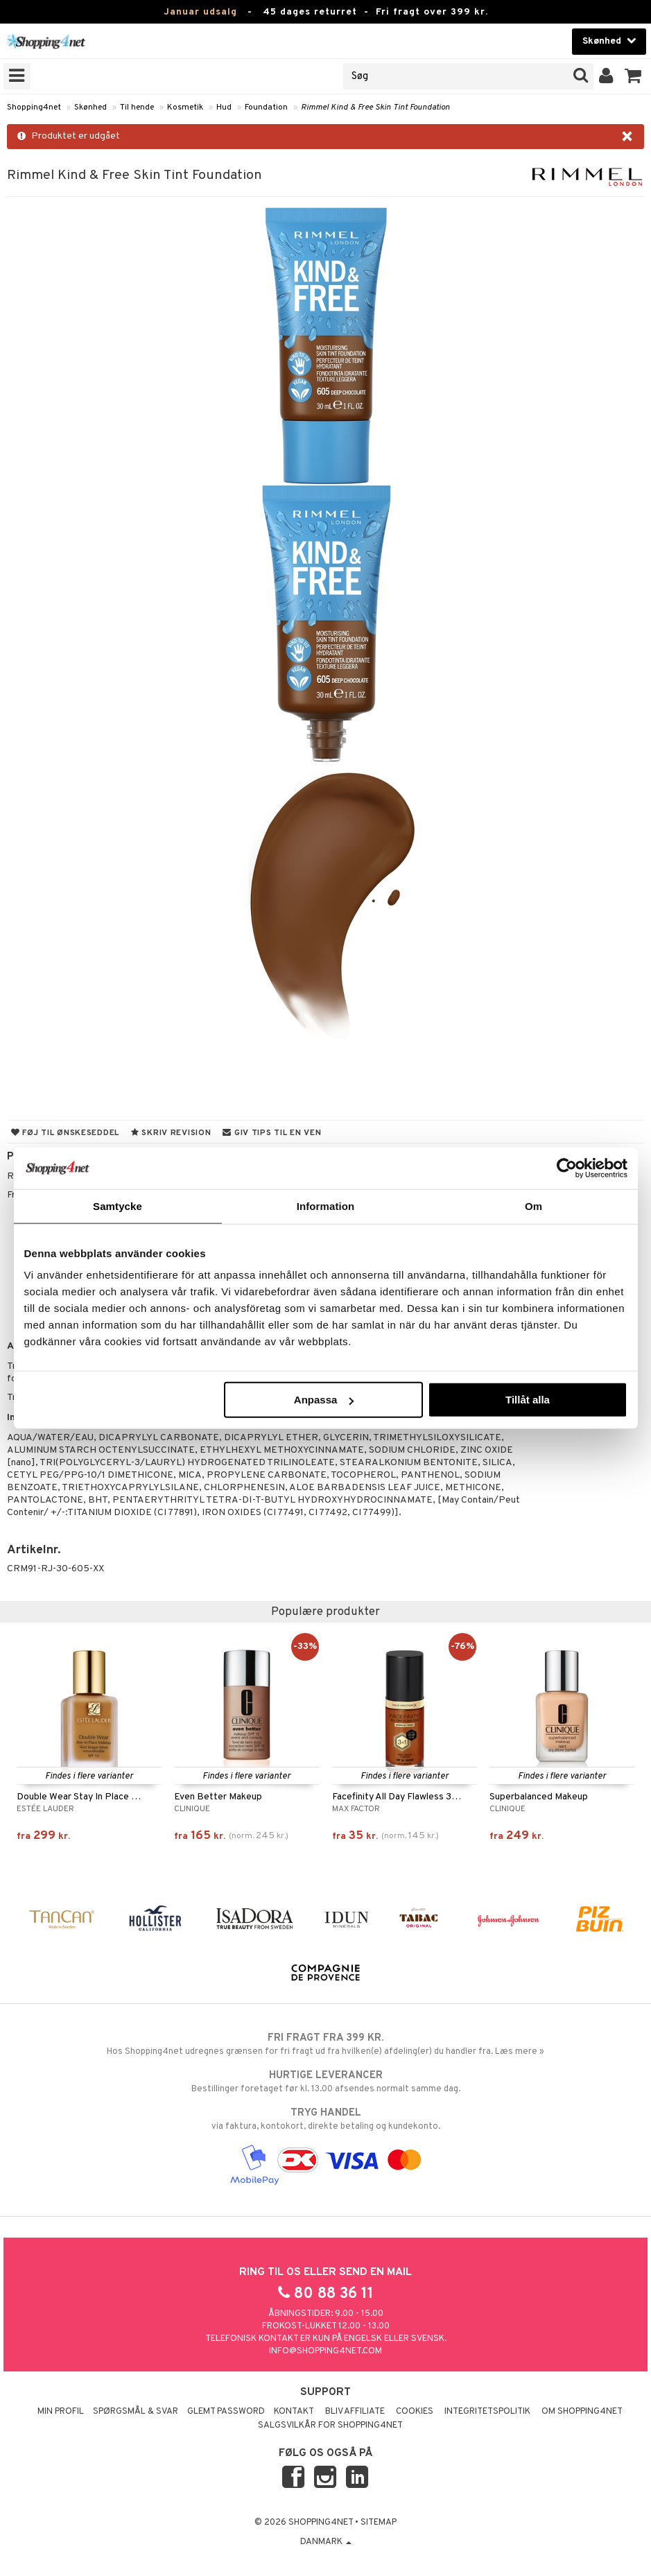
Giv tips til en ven (272, 1133)
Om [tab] (533, 1205)
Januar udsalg (200, 12)
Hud (224, 107)
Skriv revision (171, 1133)
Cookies (414, 2411)
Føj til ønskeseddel (65, 1133)
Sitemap (379, 2522)
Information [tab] (326, 1205)
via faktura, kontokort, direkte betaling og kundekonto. (325, 2119)
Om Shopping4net (582, 2411)
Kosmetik (185, 107)
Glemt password (226, 2411)
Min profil (60, 2411)
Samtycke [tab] (117, 1205)
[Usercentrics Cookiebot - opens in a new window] (566, 1167)
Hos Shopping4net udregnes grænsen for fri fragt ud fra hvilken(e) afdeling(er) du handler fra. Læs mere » (325, 2044)
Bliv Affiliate (355, 2411)
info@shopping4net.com (325, 2351)
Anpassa (324, 1400)
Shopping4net (34, 107)
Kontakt (294, 2411)
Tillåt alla (527, 1400)
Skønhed (90, 107)
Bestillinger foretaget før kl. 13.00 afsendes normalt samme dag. (325, 2081)
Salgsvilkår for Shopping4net (330, 2425)
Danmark (325, 2542)
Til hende (137, 107)
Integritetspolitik (487, 2411)
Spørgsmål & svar (135, 2411)
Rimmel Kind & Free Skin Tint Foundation (375, 107)
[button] (633, 76)
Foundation (266, 107)
